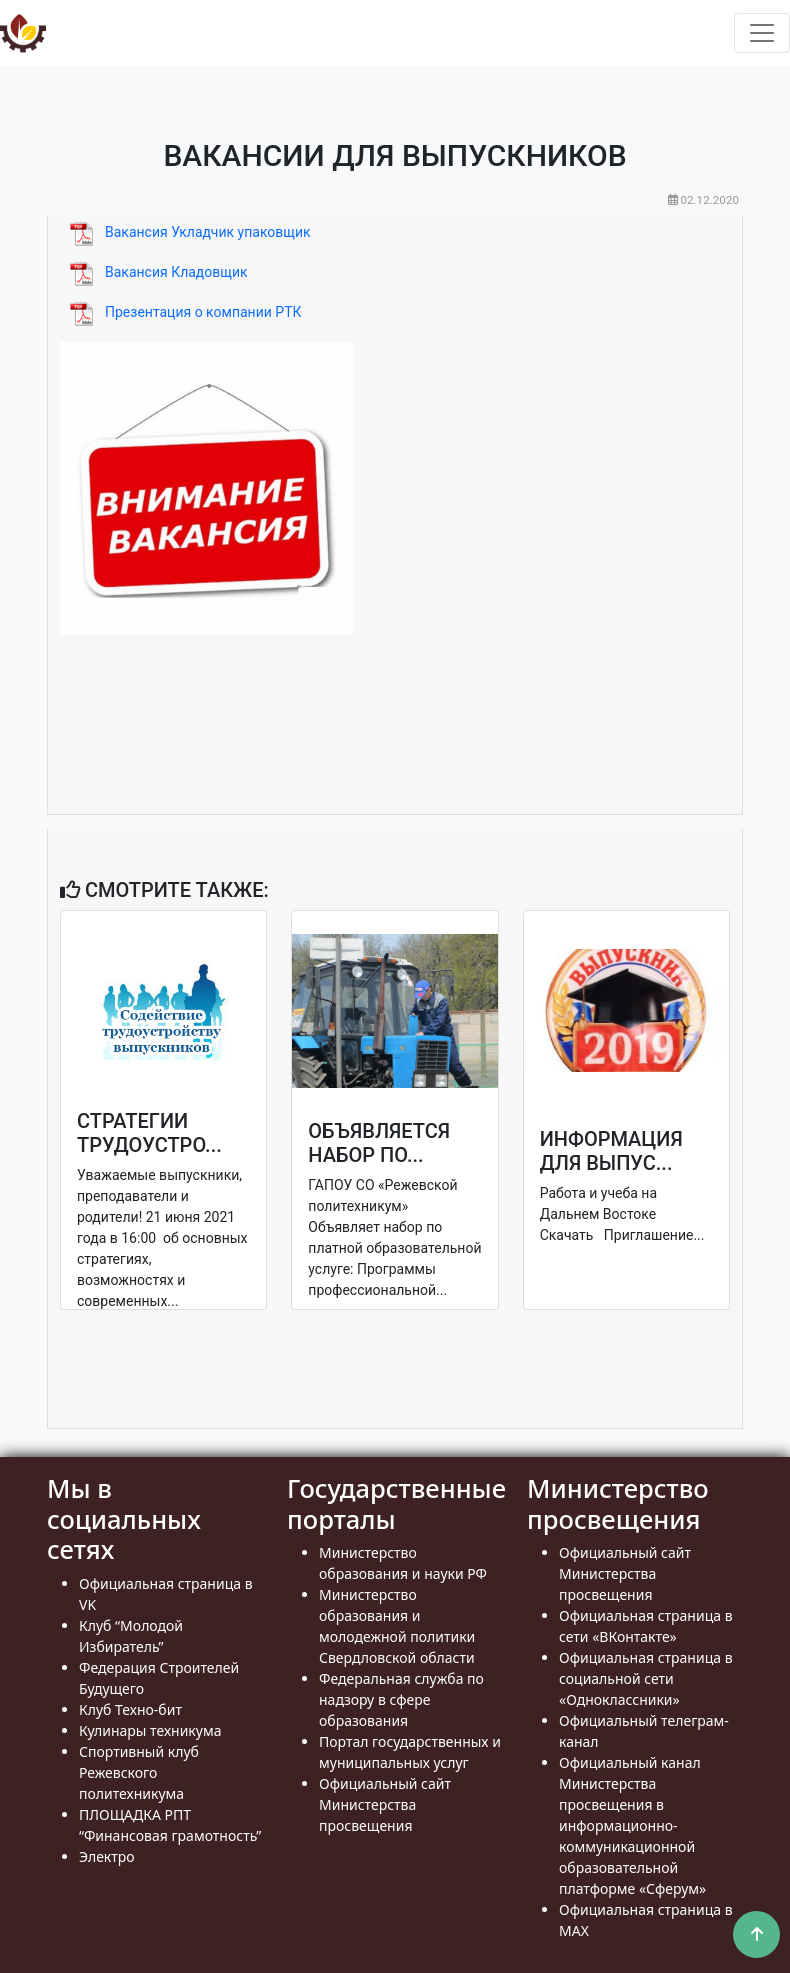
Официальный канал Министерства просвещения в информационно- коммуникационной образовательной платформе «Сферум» (632, 1825)
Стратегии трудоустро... (149, 1133)
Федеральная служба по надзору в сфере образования (401, 1699)
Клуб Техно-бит (130, 1709)
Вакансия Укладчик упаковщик (208, 232)
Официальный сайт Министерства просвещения (385, 1804)
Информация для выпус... (611, 1151)
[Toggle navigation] (762, 33)
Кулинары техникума (150, 1730)
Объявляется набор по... (379, 1143)
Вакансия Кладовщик (176, 272)
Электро (107, 1856)
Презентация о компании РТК (203, 312)
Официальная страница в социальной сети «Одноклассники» (646, 1678)
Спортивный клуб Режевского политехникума (139, 1772)
